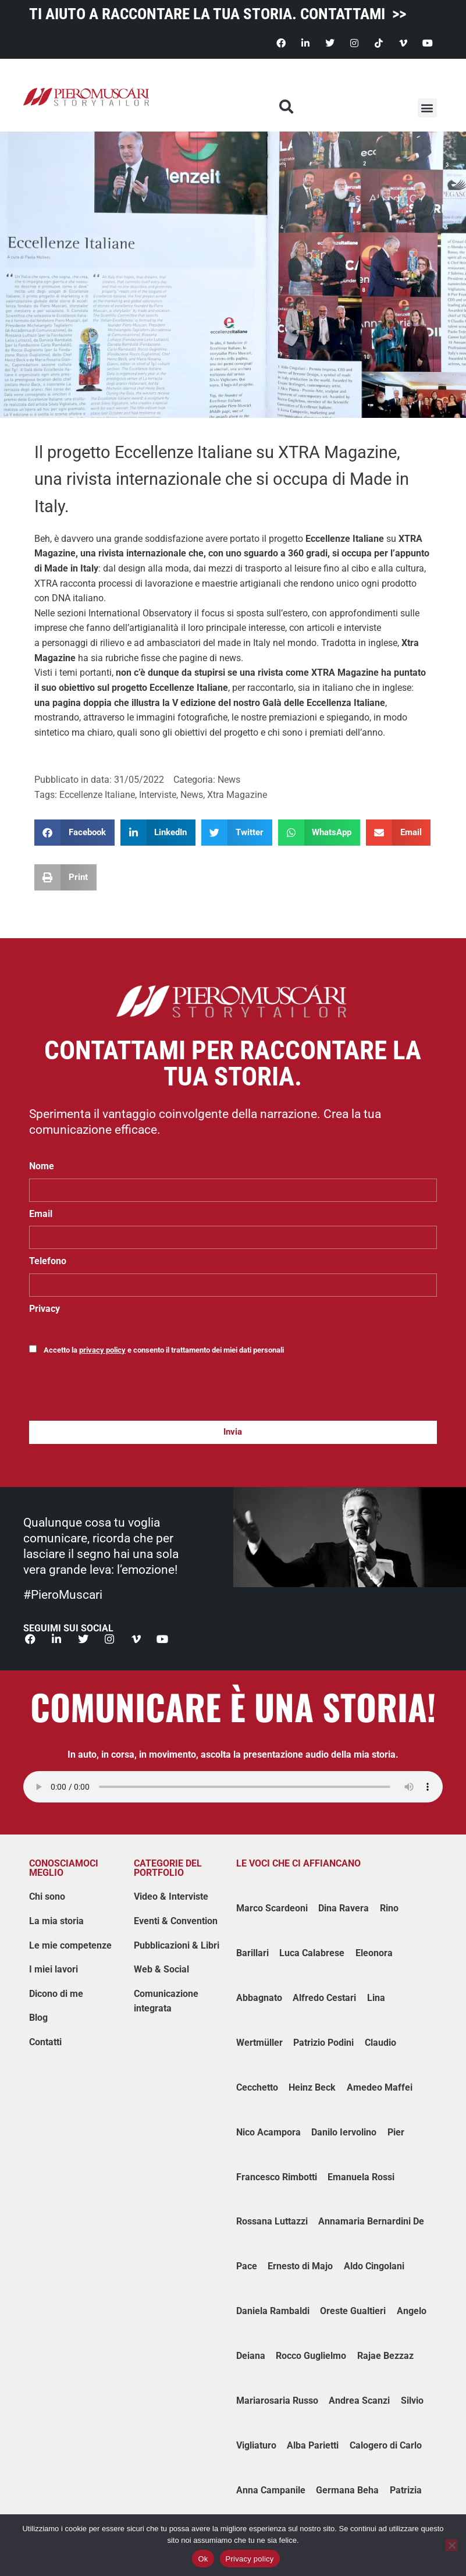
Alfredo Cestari (324, 1998)
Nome (41, 1166)
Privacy (44, 1308)
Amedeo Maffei (379, 2087)
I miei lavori (53, 1969)
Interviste (157, 794)
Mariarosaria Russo (277, 2401)
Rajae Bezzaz (385, 2356)
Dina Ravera (343, 1908)
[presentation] (117, 1393)
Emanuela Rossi (361, 2177)
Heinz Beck (312, 2087)
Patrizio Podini (323, 2042)
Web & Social (161, 1969)
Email (40, 1213)
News (229, 779)
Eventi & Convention (176, 1920)
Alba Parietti (313, 2445)
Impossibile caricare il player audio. (233, 1787)
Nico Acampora (268, 2132)
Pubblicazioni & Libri (176, 1945)
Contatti (45, 2042)
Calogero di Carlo (386, 2445)
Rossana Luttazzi (272, 2221)
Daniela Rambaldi (273, 2311)
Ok (203, 2558)
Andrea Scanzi (359, 2401)
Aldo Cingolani (374, 2266)
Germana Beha (347, 2490)
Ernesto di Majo (300, 2266)
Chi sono (47, 1897)
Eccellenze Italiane (344, 538)
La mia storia (56, 1920)
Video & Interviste (171, 1897)
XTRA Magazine (345, 672)
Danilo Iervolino (343, 2132)
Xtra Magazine (237, 794)
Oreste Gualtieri (353, 2311)
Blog (38, 2018)
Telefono (47, 1260)
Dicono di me (56, 1993)
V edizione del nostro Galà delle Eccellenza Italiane (278, 702)
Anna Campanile (270, 2490)
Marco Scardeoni (272, 1908)
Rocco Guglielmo (311, 2356)
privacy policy (102, 1350)
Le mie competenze (70, 1945)
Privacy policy (250, 2558)
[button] (427, 108)
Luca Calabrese (311, 1953)
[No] (451, 2545)
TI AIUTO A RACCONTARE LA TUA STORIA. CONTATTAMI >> (217, 14)
